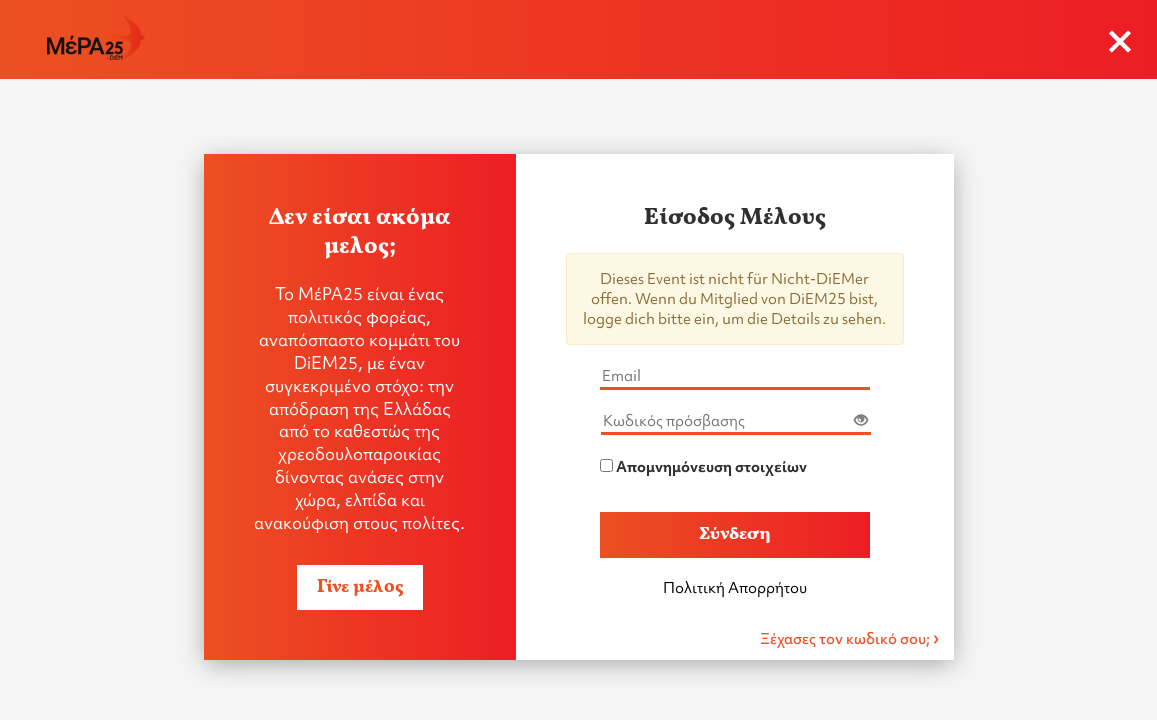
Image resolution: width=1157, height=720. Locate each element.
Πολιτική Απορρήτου (735, 588)
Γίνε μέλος (360, 587)
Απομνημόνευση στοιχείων (711, 467)
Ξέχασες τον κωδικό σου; (846, 639)
